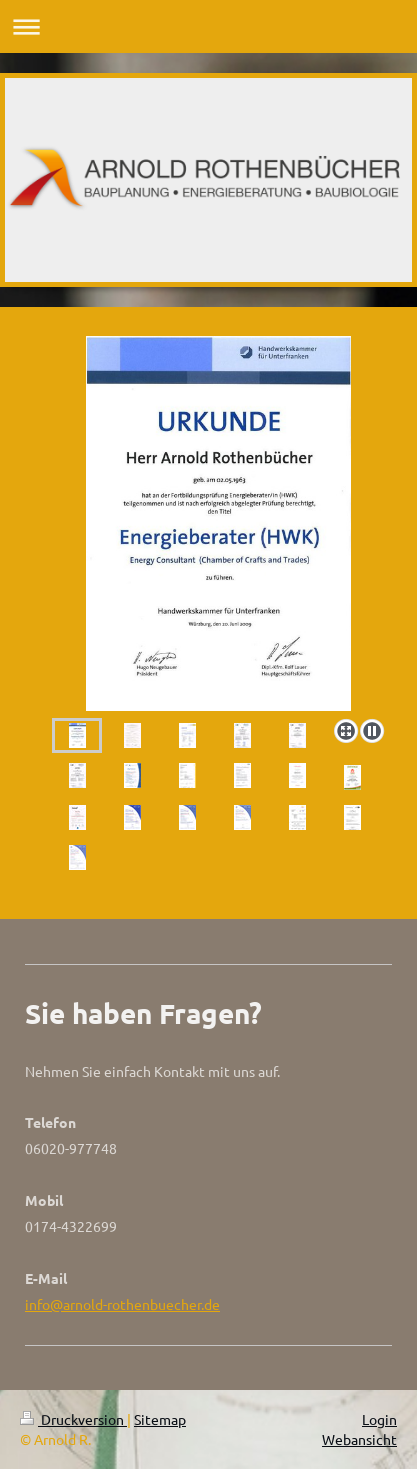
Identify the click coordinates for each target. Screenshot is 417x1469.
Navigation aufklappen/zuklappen (208, 26)
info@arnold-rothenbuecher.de (122, 1304)
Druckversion (73, 1419)
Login (379, 1419)
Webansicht (359, 1439)
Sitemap (160, 1419)
